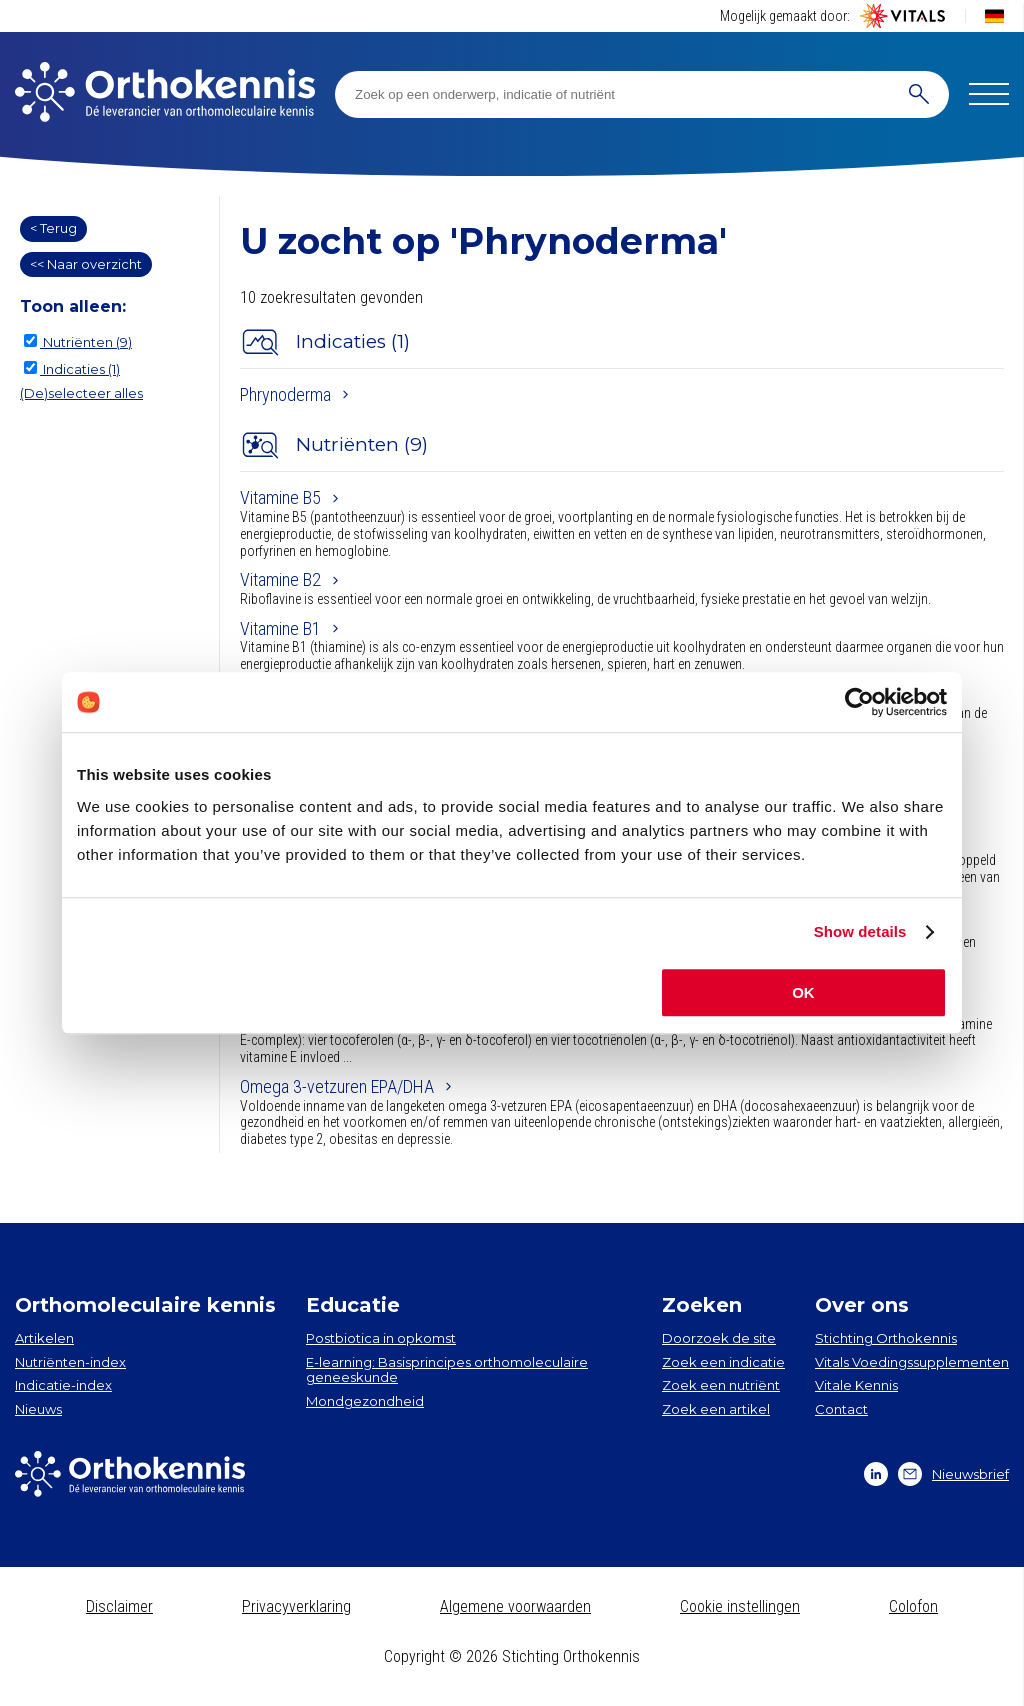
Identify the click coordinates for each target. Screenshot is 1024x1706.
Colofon (913, 1606)
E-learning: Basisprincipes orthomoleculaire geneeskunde (447, 1370)
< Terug (53, 228)
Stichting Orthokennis (886, 1338)
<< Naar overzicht (86, 264)
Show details (860, 931)
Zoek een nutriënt (721, 1385)
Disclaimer (119, 1606)
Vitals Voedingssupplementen (912, 1362)
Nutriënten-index (70, 1362)
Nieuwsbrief (953, 1474)
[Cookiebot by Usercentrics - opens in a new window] (859, 702)
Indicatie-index (63, 1385)
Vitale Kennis (856, 1385)
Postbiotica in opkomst (381, 1338)
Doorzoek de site (719, 1338)
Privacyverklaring (296, 1606)
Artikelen (44, 1338)
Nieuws (38, 1409)
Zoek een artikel (716, 1409)
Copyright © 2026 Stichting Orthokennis (512, 1656)
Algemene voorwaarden (515, 1606)
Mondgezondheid (365, 1401)
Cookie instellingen (740, 1606)
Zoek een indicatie (723, 1362)
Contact (841, 1409)
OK (803, 992)
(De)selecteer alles (81, 393)
